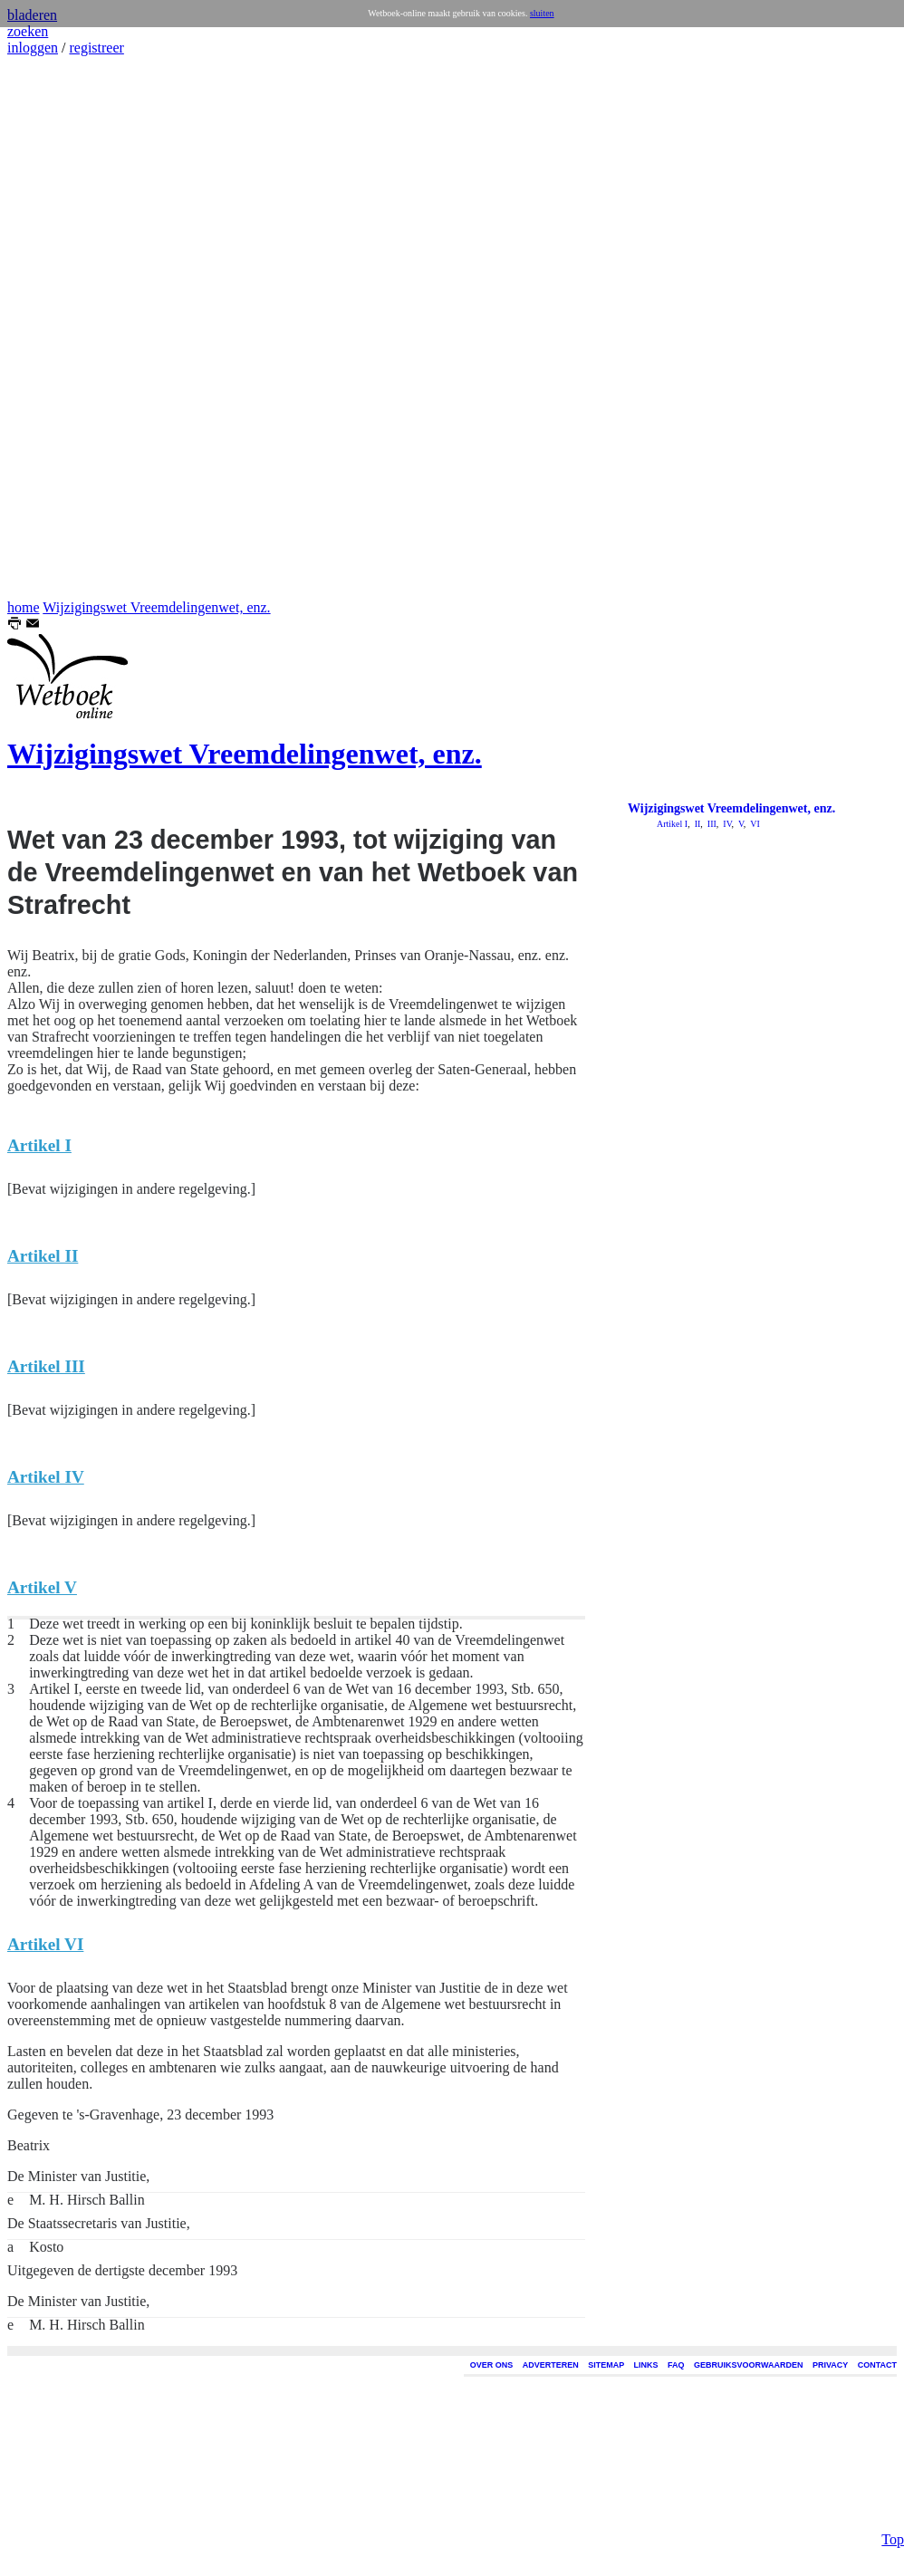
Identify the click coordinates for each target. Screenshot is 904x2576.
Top (892, 2514)
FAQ (676, 2364)
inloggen (32, 47)
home (23, 607)
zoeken (27, 31)
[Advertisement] (61, 328)
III (710, 824)
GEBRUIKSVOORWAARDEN (748, 2364)
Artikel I (672, 824)
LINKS (646, 2364)
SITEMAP (606, 2364)
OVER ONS (492, 2364)
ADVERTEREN (551, 2364)
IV (726, 824)
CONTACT (877, 2364)
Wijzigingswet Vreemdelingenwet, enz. (156, 607)
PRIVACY (830, 2364)
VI (754, 824)
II (696, 824)
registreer (96, 47)
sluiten (542, 13)
